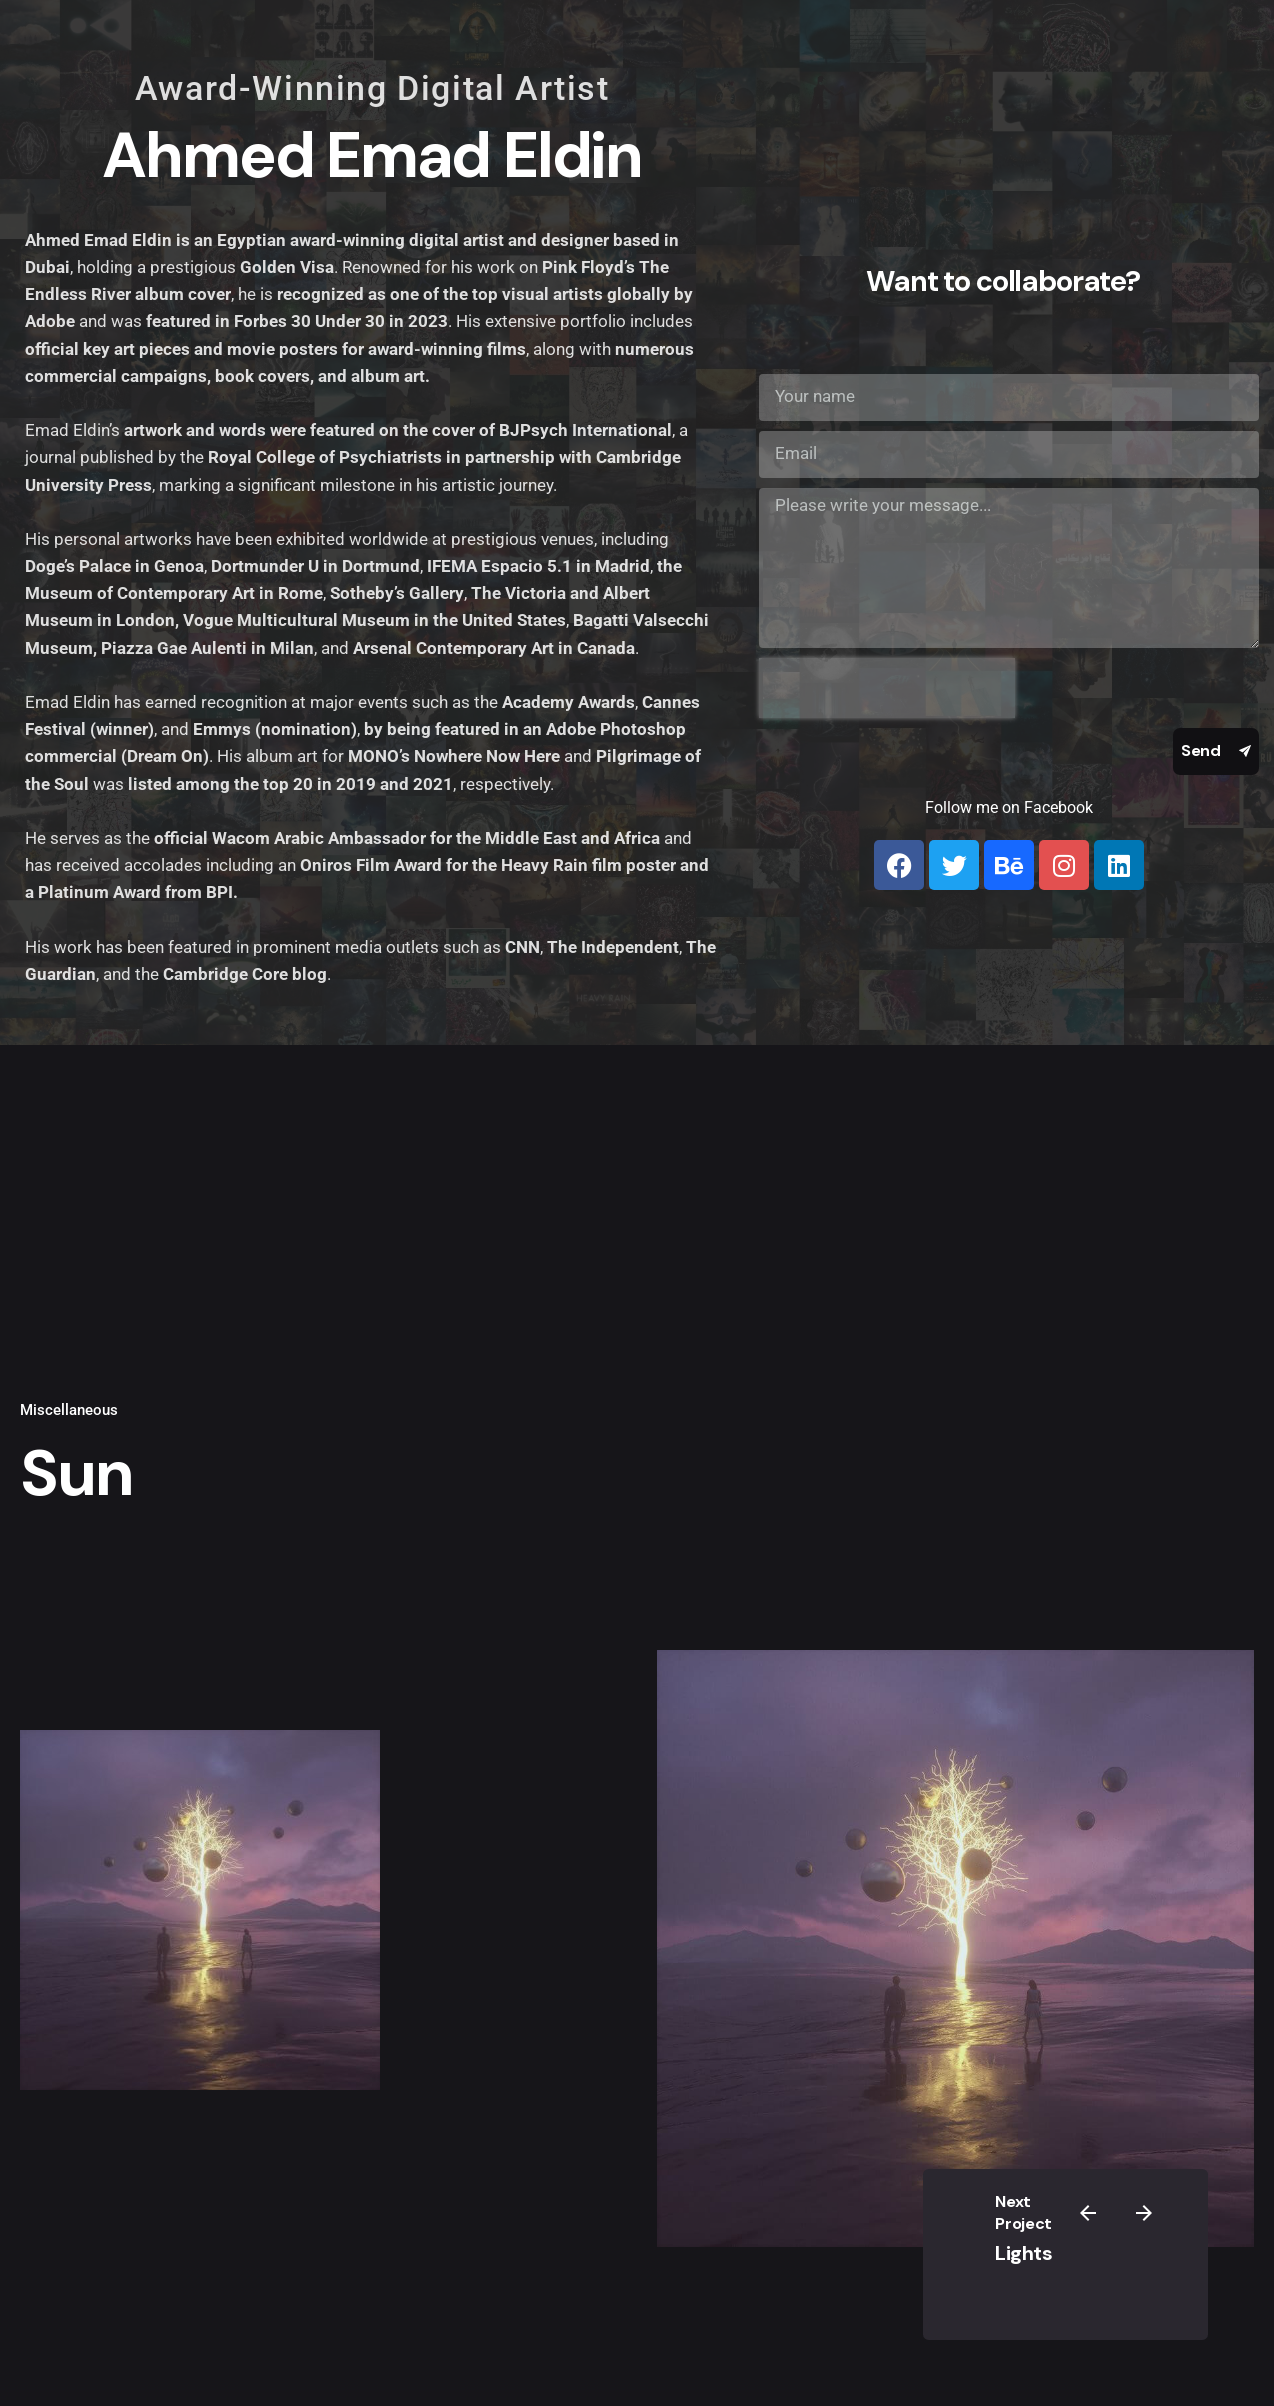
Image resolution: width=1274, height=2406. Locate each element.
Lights (1023, 2253)
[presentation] (887, 688)
